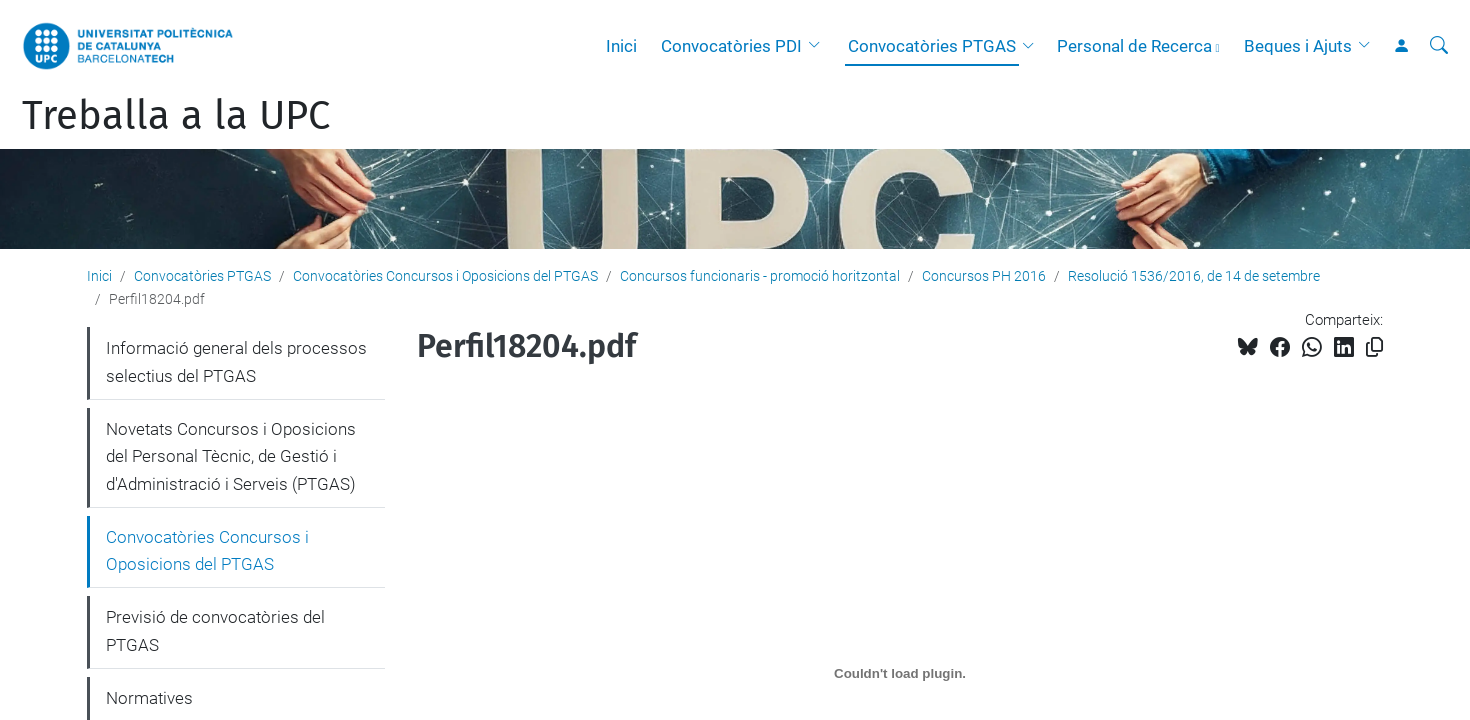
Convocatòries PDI (731, 46)
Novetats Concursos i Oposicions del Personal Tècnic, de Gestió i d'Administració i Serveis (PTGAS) (231, 456)
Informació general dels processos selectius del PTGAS (236, 362)
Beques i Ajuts (1298, 46)
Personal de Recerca (1134, 46)
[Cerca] (1439, 46)
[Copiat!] (1374, 347)
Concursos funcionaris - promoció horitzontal (760, 276)
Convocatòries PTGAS (932, 46)
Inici (621, 46)
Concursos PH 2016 (984, 276)
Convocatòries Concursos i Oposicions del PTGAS (445, 276)
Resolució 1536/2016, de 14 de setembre (1194, 276)
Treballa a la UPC (176, 116)
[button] (819, 46)
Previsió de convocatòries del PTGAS (215, 631)
